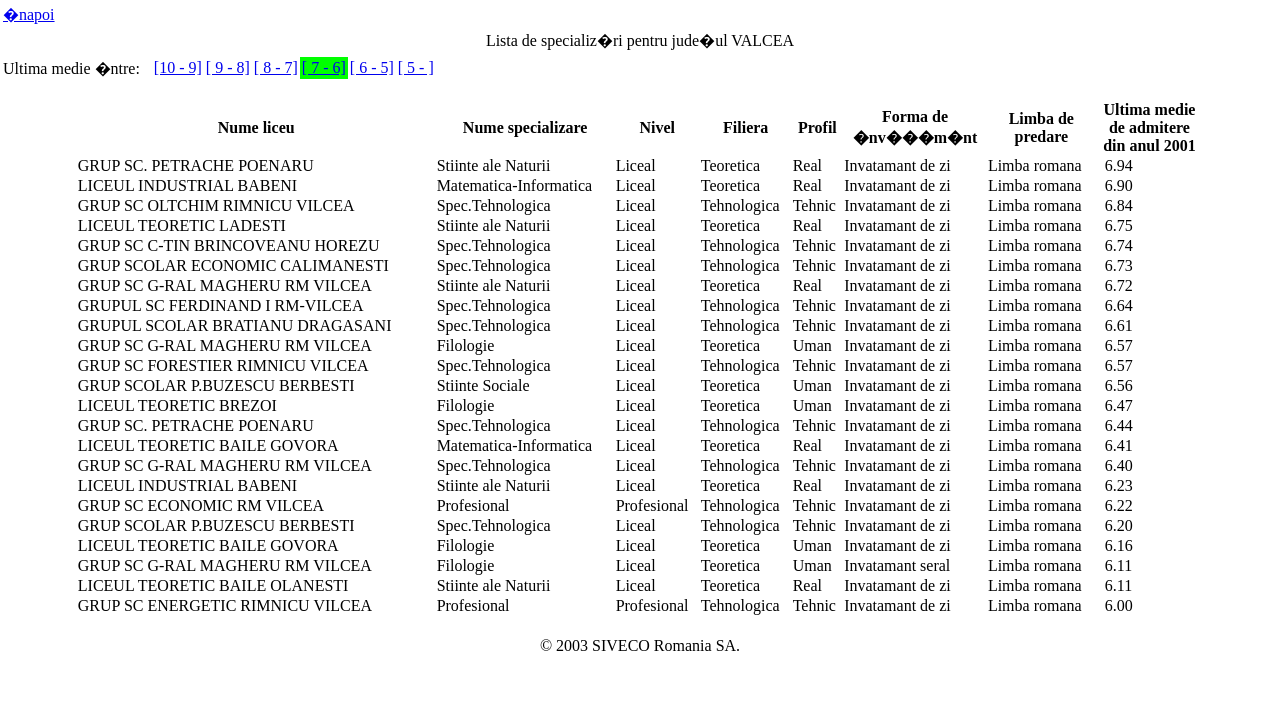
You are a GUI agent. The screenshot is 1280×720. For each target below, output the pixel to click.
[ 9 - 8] (228, 67)
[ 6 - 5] (372, 67)
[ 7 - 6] (324, 67)
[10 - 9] (178, 67)
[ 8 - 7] (276, 67)
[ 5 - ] (416, 67)
